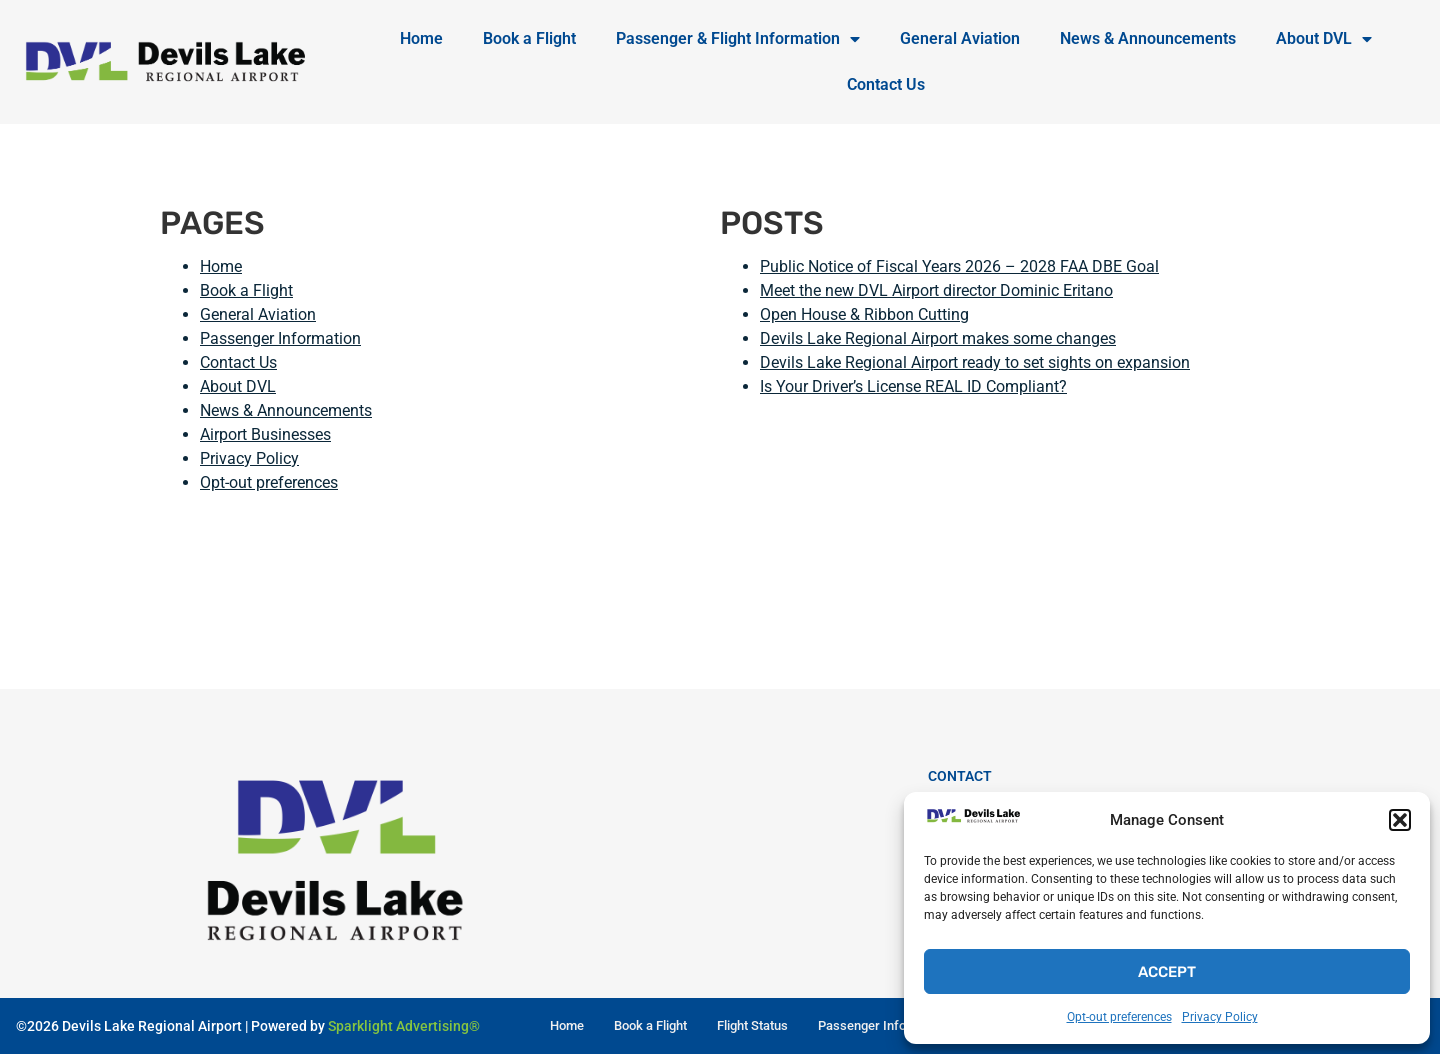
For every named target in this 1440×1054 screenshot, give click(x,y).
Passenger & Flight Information (738, 39)
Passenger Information (280, 338)
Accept (1167, 972)
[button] (1400, 820)
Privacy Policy (1220, 1017)
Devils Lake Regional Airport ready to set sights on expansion (975, 362)
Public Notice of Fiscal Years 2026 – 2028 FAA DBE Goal (959, 266)
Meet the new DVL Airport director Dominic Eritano (936, 290)
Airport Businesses (265, 434)
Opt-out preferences (1119, 1017)
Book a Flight (529, 38)
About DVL (1324, 39)
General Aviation (960, 38)
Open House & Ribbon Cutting (864, 314)
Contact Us (886, 84)
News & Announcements (1148, 38)
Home (421, 38)
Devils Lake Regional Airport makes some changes (938, 338)
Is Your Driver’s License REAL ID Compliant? (913, 386)
